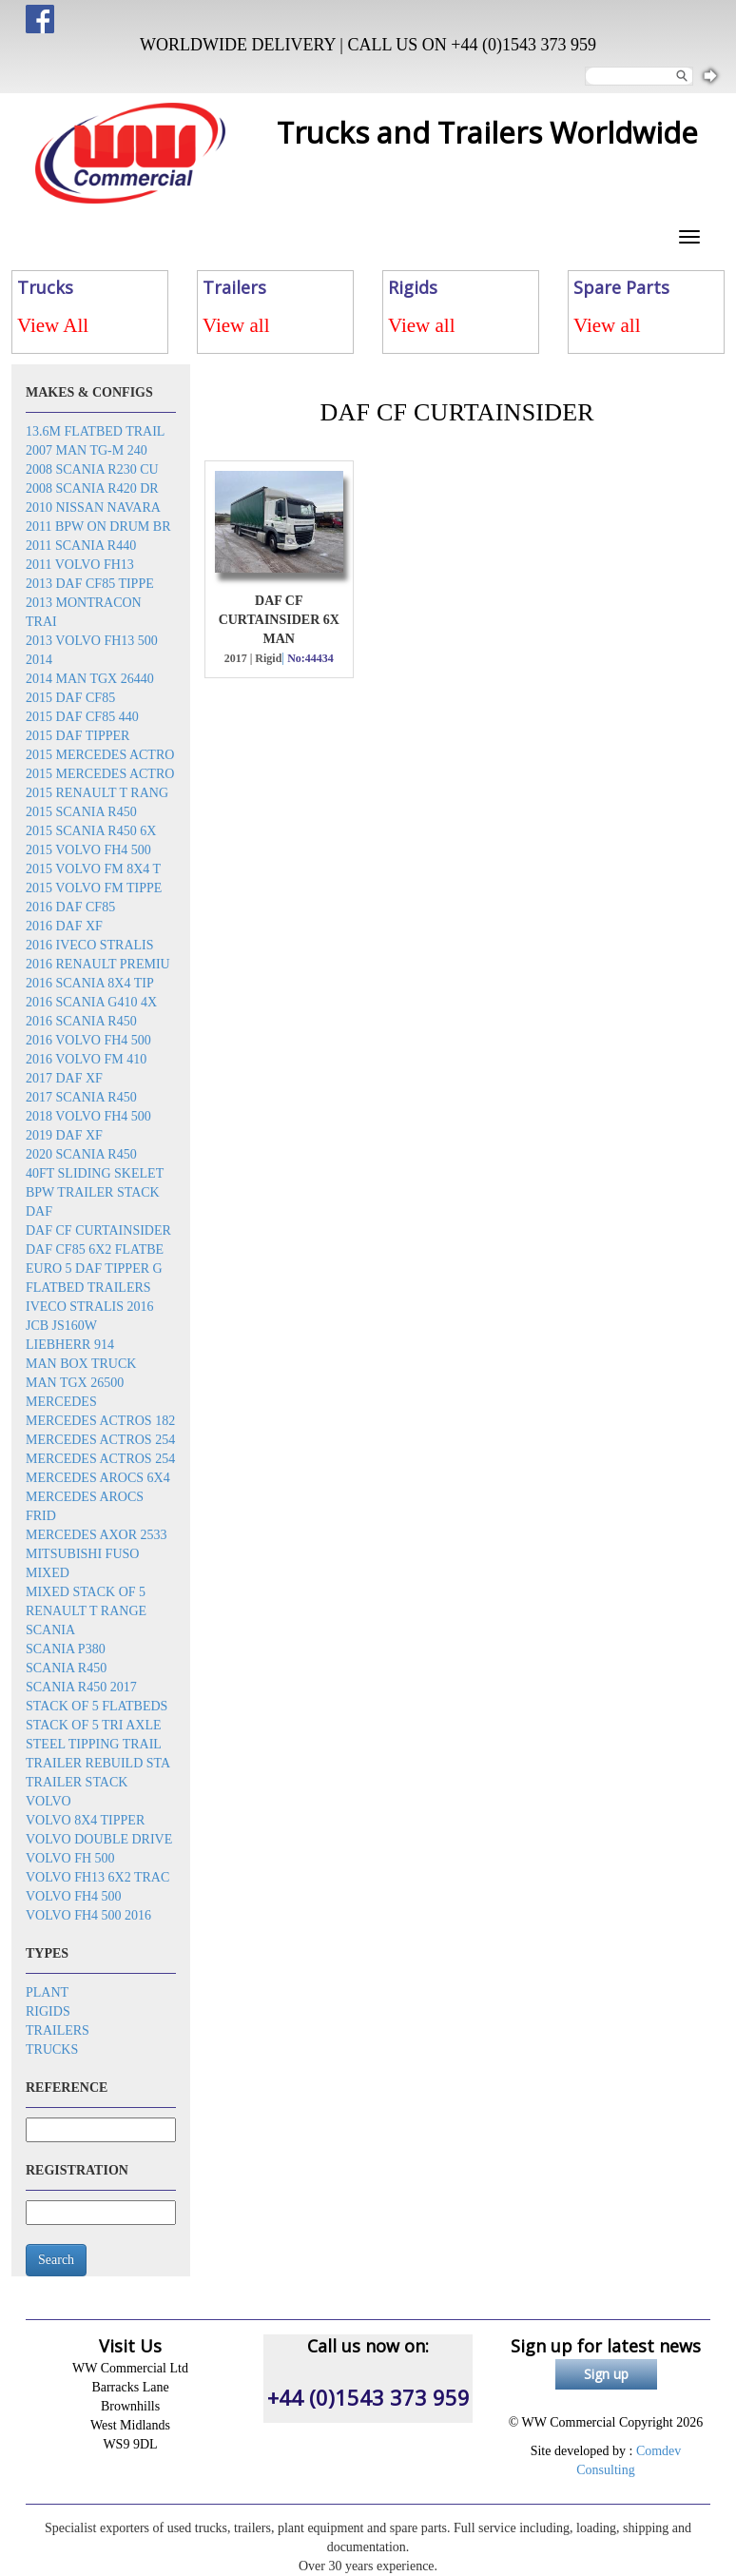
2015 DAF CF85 (70, 698)
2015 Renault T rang (97, 793)
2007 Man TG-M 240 (86, 450)
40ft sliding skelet (95, 1173)
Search (56, 2260)
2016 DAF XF (64, 926)
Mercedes (61, 1402)
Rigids (48, 2011)
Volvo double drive (99, 1839)
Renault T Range (86, 1611)
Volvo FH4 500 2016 (88, 1915)
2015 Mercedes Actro (100, 755)
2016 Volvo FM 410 (86, 1059)
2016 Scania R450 (81, 1021)
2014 (39, 660)
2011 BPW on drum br (98, 526)
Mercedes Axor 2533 (96, 1535)
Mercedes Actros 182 (100, 1421)
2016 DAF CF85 (70, 907)
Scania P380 (66, 1649)
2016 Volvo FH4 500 (88, 1040)
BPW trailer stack (93, 1192)
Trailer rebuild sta (98, 1763)
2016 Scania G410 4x (91, 1002)
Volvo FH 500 (70, 1858)
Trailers (57, 2030)
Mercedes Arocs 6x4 (98, 1478)
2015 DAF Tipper (77, 736)
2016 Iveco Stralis (90, 945)
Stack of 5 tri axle (94, 1725)
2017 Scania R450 (81, 1097)
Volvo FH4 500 (74, 1896)
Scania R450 (66, 1668)
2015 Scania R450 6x (91, 831)
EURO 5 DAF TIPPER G (94, 1268)
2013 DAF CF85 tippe (90, 583)
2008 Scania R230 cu (92, 469)
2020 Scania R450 (81, 1154)
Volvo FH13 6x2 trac (97, 1877)
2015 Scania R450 (81, 812)
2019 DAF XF (64, 1135)
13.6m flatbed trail (95, 431)
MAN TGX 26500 (75, 1383)
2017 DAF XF (64, 1078)
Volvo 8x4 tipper (85, 1820)
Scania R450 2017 (81, 1687)
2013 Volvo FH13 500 (92, 641)
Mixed (47, 1573)
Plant (47, 1992)
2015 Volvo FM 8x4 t (93, 869)
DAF (39, 1211)
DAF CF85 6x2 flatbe (95, 1249)
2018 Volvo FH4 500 (88, 1116)
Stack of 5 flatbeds (96, 1706)
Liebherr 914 (70, 1344)
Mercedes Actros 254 (100, 1440)
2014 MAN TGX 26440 (90, 679)
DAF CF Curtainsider (98, 1230)
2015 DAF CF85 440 (82, 717)
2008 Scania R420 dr (92, 488)
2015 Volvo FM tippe (94, 888)
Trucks (52, 2049)
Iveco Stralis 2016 (90, 1306)
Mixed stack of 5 (85, 1592)
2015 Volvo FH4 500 (88, 850)
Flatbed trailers (88, 1287)
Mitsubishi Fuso (82, 1554)
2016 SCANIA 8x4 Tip (90, 983)
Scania (50, 1630)
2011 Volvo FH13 (80, 564)
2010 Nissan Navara (93, 507)
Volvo (48, 1801)
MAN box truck (81, 1363)
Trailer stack (76, 1782)
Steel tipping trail (94, 1744)
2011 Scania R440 (81, 545)
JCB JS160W (61, 1325)
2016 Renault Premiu (98, 964)
